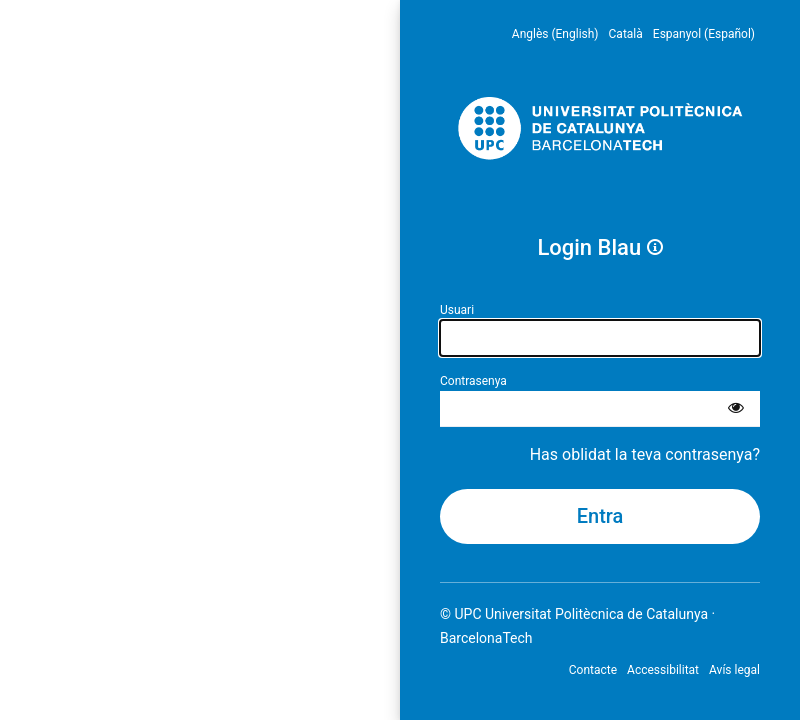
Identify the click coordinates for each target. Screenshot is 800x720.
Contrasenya (473, 381)
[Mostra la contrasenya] (736, 409)
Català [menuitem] (626, 34)
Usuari (457, 310)
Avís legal (734, 670)
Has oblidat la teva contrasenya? (645, 454)
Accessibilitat (663, 670)
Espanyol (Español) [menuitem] (704, 34)
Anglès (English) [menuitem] (555, 34)
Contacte (593, 670)
